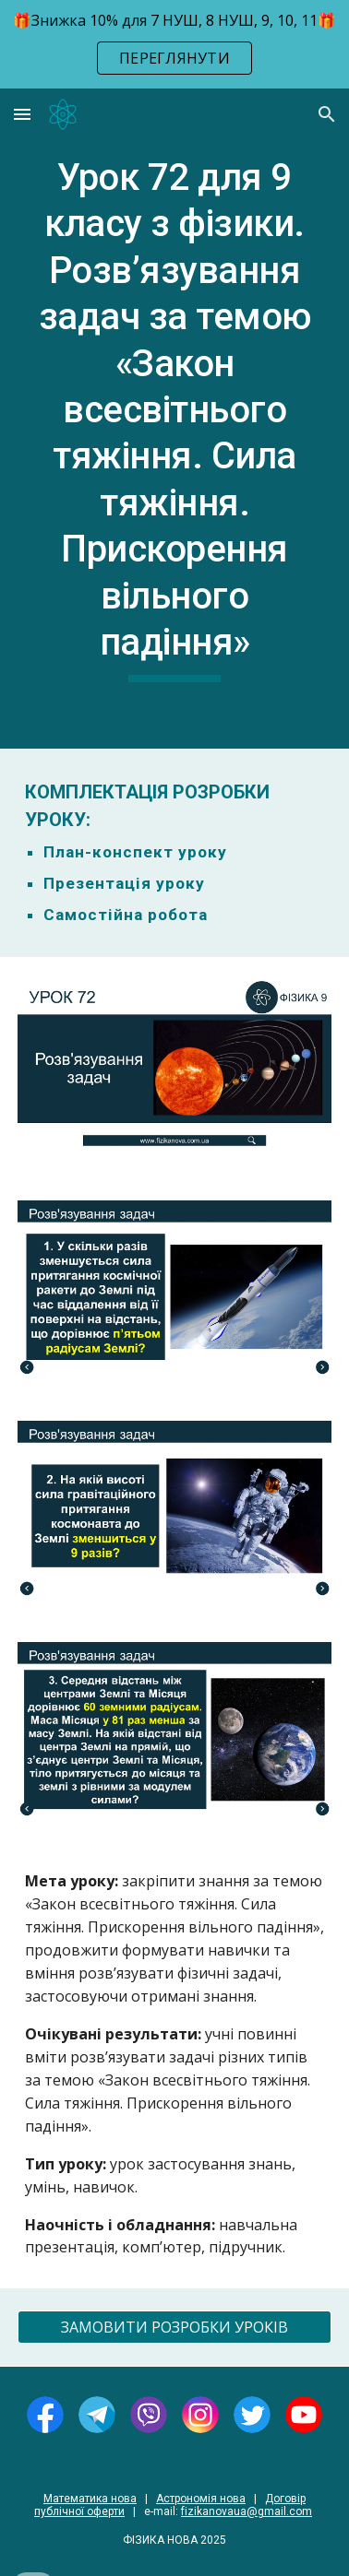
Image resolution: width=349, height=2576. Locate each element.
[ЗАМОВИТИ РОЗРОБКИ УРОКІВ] (174, 2327)
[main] (174, 419)
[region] (174, 44)
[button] (22, 114)
